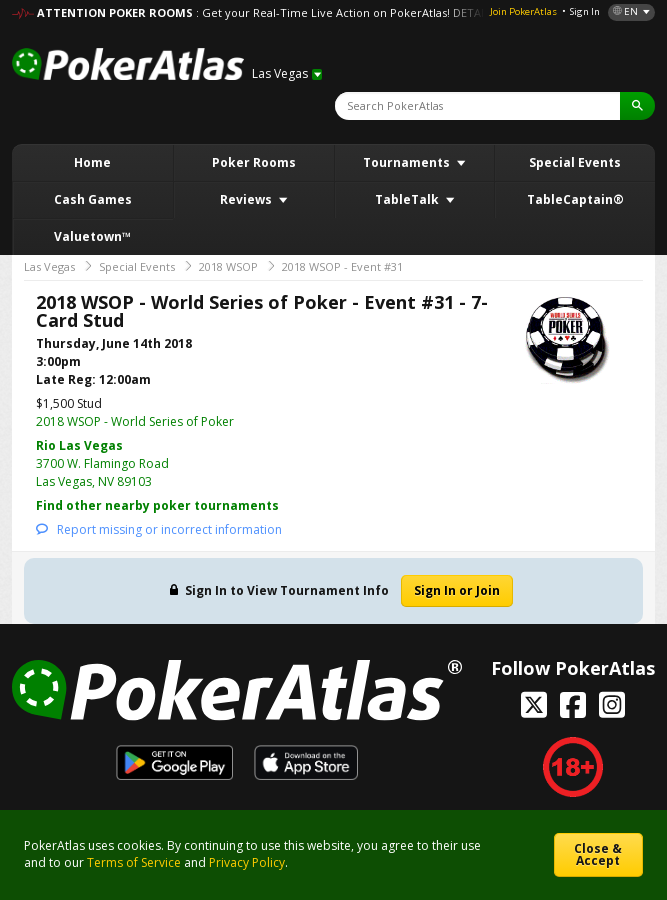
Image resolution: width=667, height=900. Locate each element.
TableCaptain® (575, 199)
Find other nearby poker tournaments (157, 505)
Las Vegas (49, 266)
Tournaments (408, 162)
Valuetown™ (92, 236)
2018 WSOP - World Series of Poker (135, 421)
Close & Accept (598, 854)
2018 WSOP (228, 266)
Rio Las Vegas (79, 445)
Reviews (247, 199)
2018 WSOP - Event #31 (342, 266)
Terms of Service (134, 862)
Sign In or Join (457, 590)
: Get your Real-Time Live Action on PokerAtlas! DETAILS (346, 12)
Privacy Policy (247, 862)
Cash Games (93, 199)
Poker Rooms (254, 162)
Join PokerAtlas (523, 11)
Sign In (585, 11)
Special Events (575, 162)
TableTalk (408, 199)
